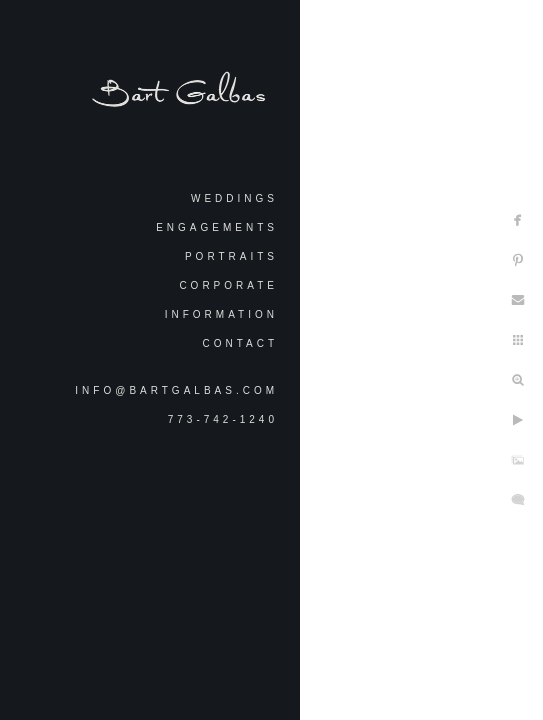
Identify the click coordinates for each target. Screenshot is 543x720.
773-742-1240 (223, 419)
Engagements (217, 227)
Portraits (231, 256)
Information (221, 314)
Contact (240, 343)
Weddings (234, 198)
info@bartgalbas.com (176, 390)
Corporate (228, 285)
